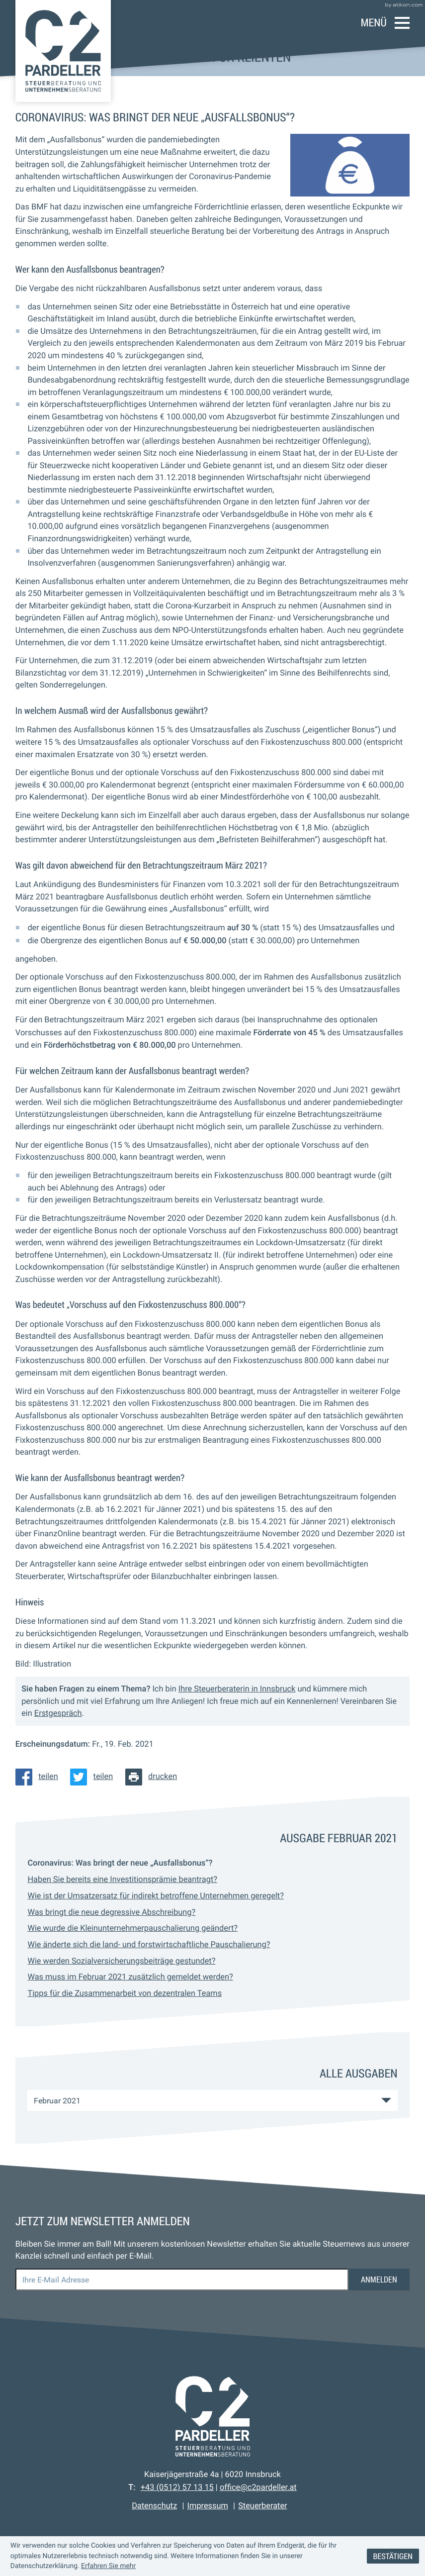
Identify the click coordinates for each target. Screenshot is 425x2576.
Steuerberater (262, 2505)
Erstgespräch (58, 1713)
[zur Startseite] (63, 51)
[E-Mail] (181, 2279)
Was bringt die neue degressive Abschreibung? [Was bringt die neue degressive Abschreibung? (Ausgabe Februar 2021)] (111, 1912)
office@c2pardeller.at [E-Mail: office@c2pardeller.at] (258, 2487)
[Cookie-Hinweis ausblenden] (393, 2556)
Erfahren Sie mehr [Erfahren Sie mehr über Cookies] (108, 2566)
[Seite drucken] (154, 1777)
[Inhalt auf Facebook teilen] (39, 1777)
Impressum (207, 2505)
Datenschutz (154, 2505)
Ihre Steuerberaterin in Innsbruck (237, 1688)
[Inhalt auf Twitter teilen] (94, 1777)
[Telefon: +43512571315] (177, 2487)
